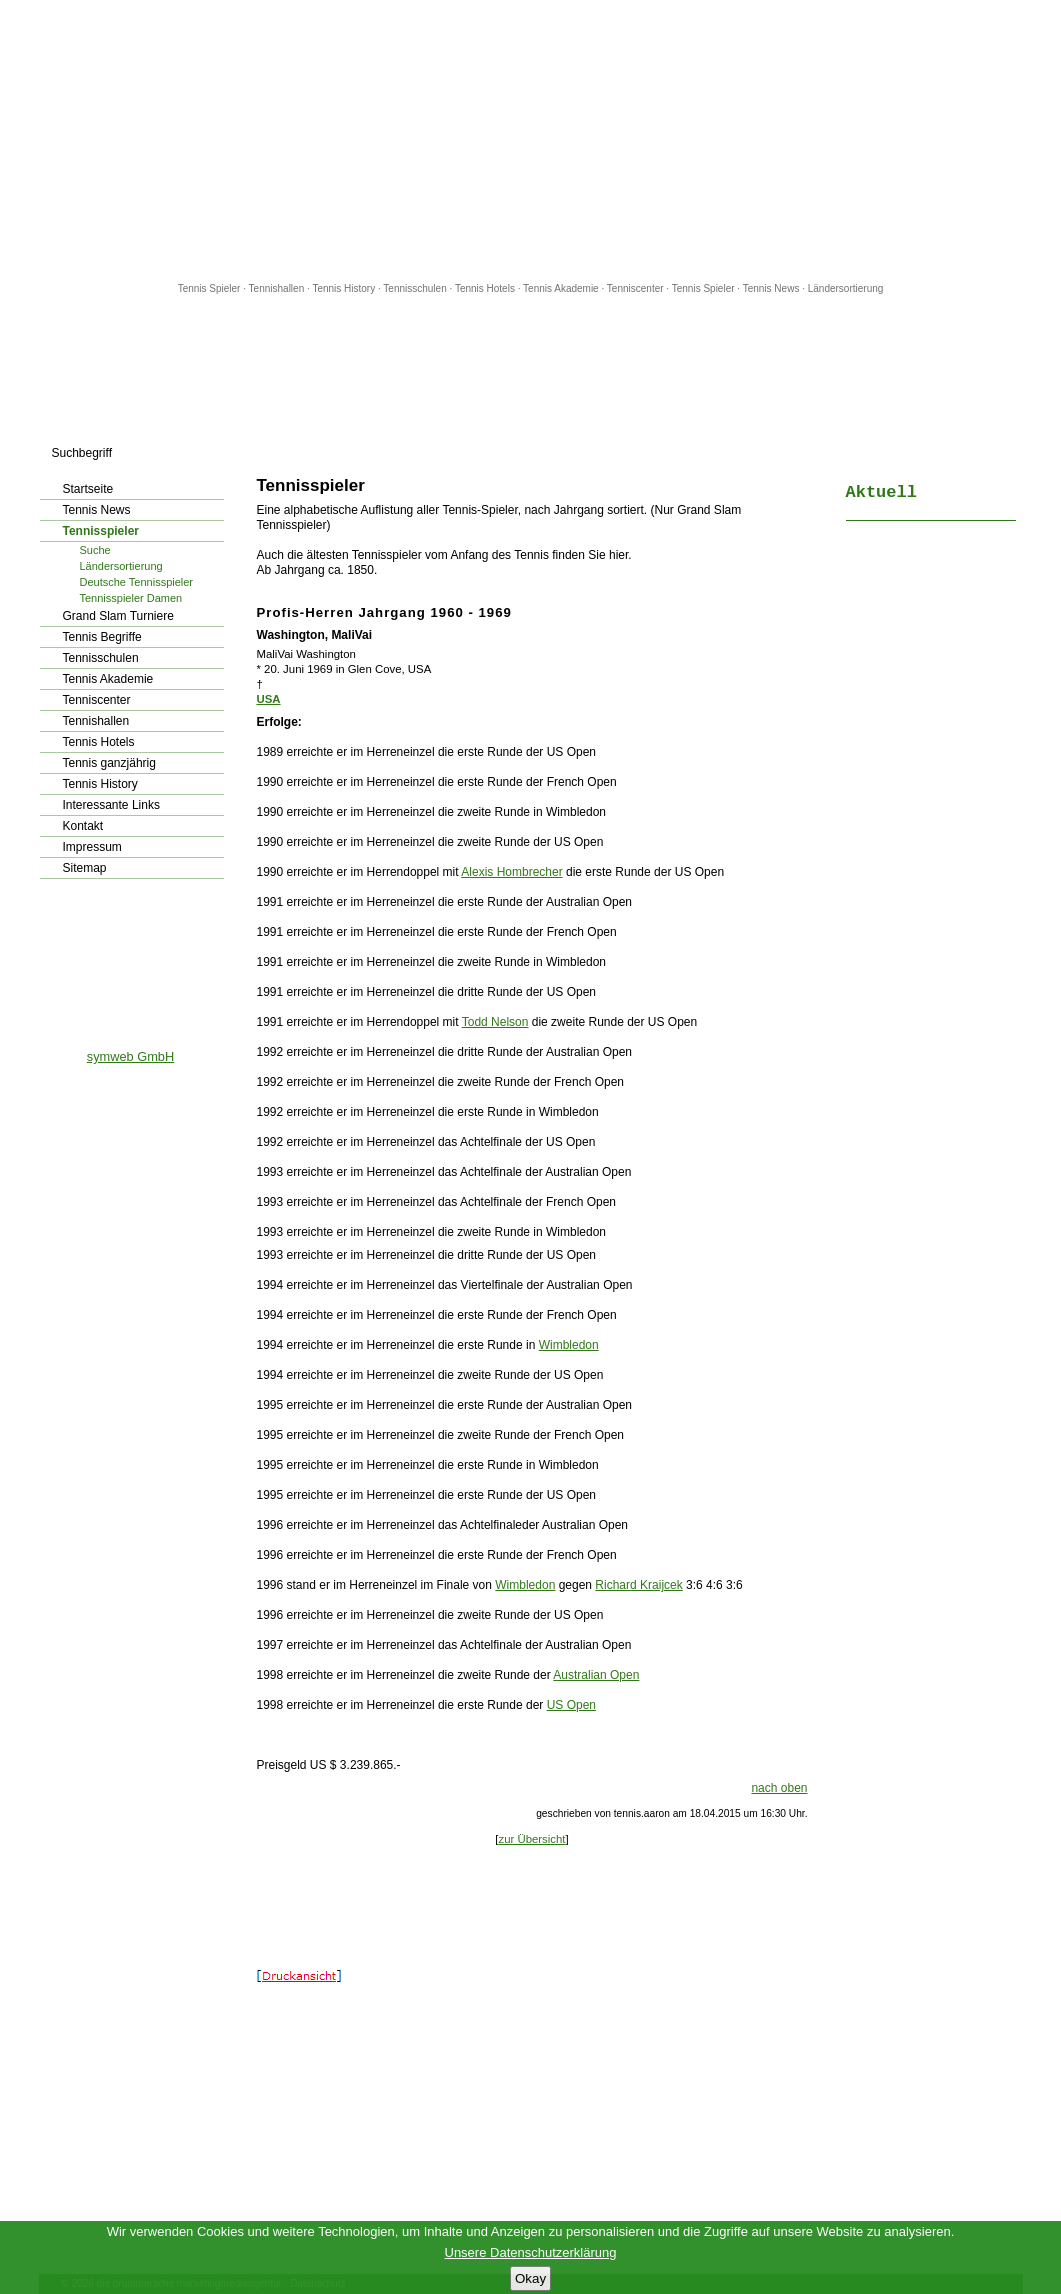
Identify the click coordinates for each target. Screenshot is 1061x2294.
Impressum (92, 847)
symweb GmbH (130, 1056)
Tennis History (343, 288)
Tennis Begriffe (102, 637)
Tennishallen (278, 288)
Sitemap (85, 868)
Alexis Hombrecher (511, 872)
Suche (95, 550)
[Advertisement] (530, 140)
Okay (530, 2278)
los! (225, 453)
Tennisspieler (101, 531)
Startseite (88, 489)
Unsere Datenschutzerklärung (531, 2252)
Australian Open (596, 1675)
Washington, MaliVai (315, 635)
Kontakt (83, 826)
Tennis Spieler (209, 288)
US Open (571, 1705)
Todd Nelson (495, 1022)
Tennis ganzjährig (109, 763)
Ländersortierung (846, 288)
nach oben (779, 1788)
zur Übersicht (531, 1839)
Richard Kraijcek (638, 1585)
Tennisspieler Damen (131, 598)
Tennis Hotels (486, 288)
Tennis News (771, 288)
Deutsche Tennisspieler (137, 582)
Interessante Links (111, 805)
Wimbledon (569, 1345)
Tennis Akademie (562, 288)
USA (269, 699)
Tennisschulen (414, 288)
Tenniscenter (635, 288)
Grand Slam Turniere (118, 616)
